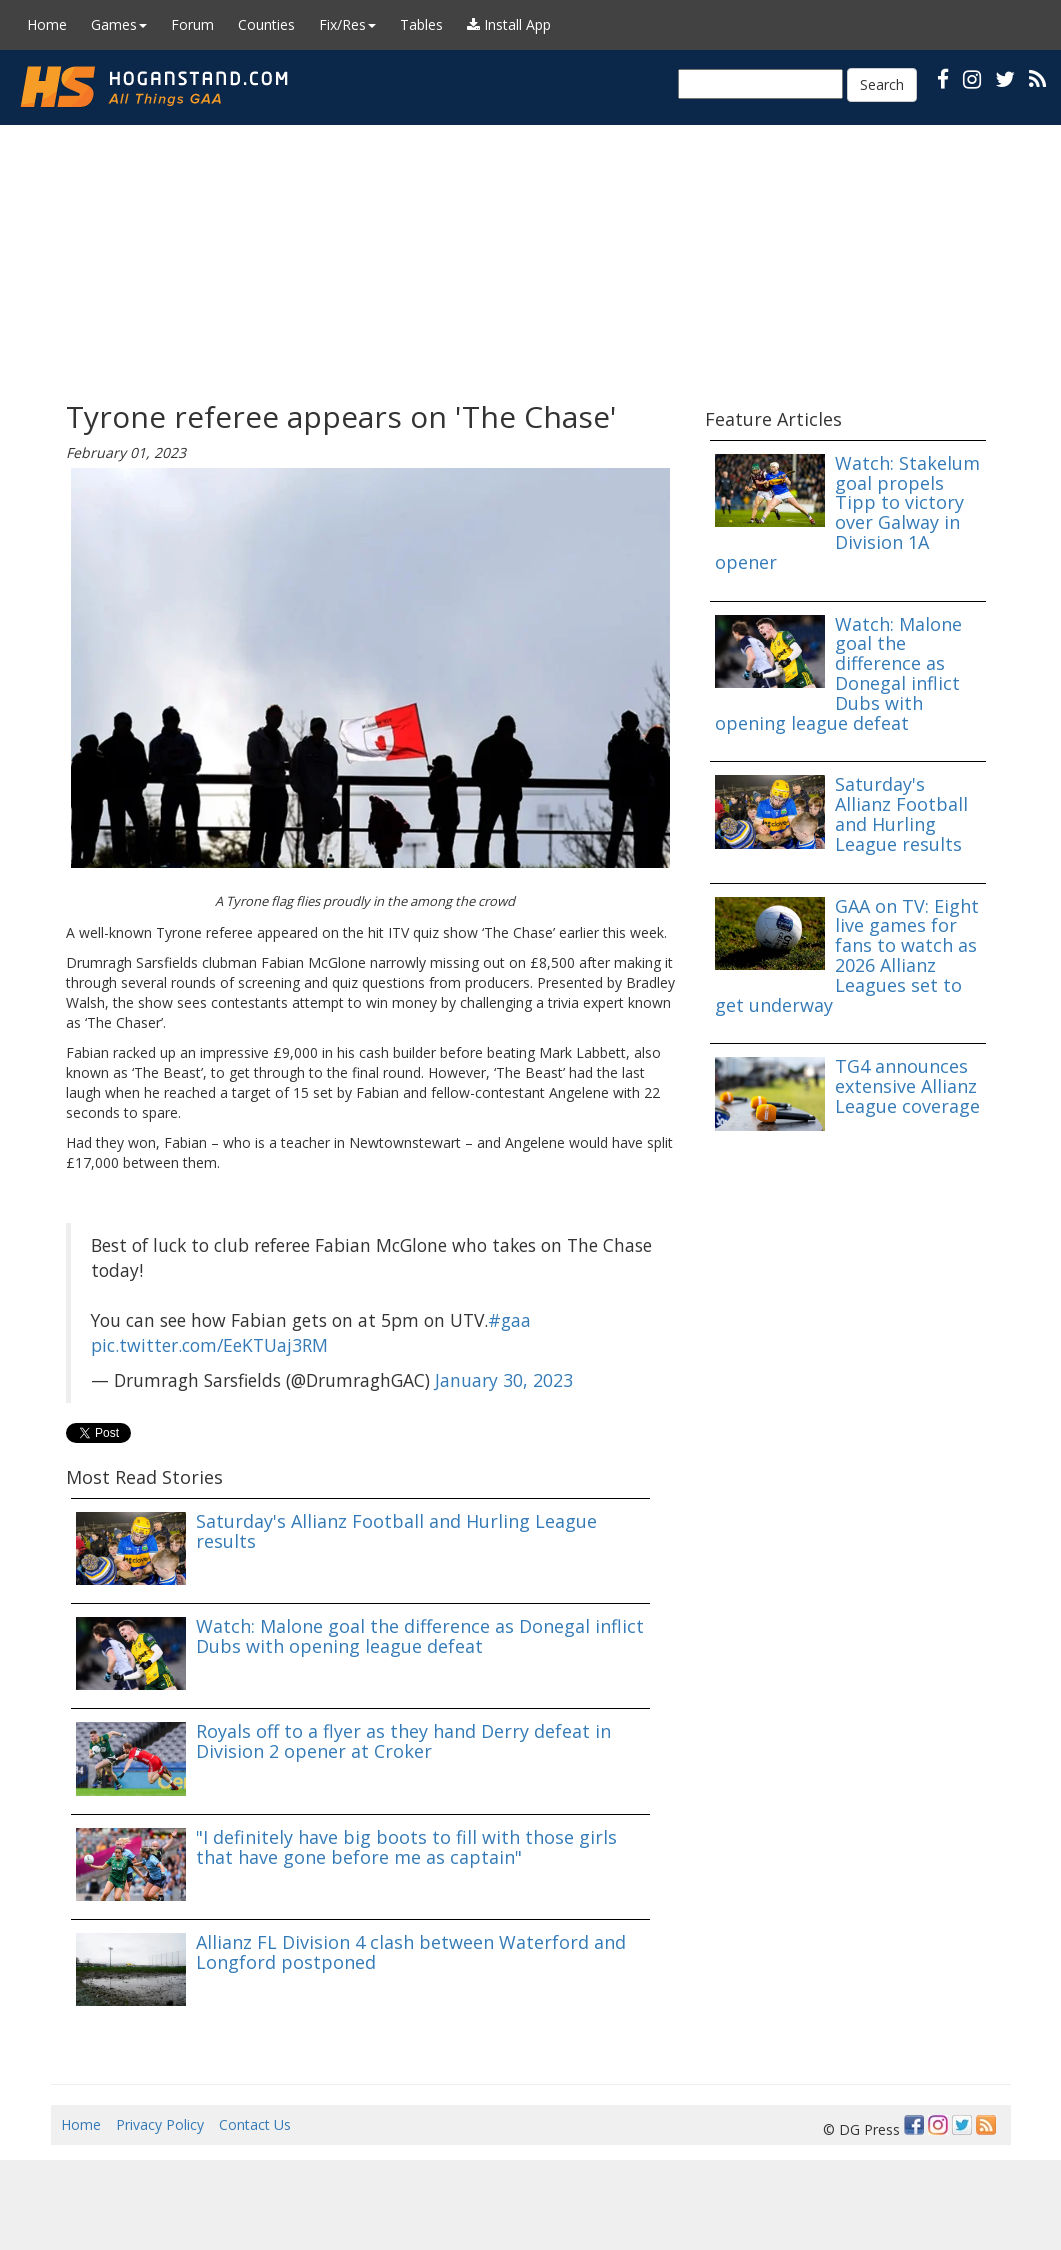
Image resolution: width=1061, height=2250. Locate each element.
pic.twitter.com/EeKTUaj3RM (209, 1345)
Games (119, 24)
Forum (192, 24)
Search (882, 84)
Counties (266, 24)
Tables (421, 24)
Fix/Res (347, 24)
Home (47, 24)
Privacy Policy (160, 2124)
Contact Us (255, 2124)
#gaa (509, 1320)
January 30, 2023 (504, 1380)
